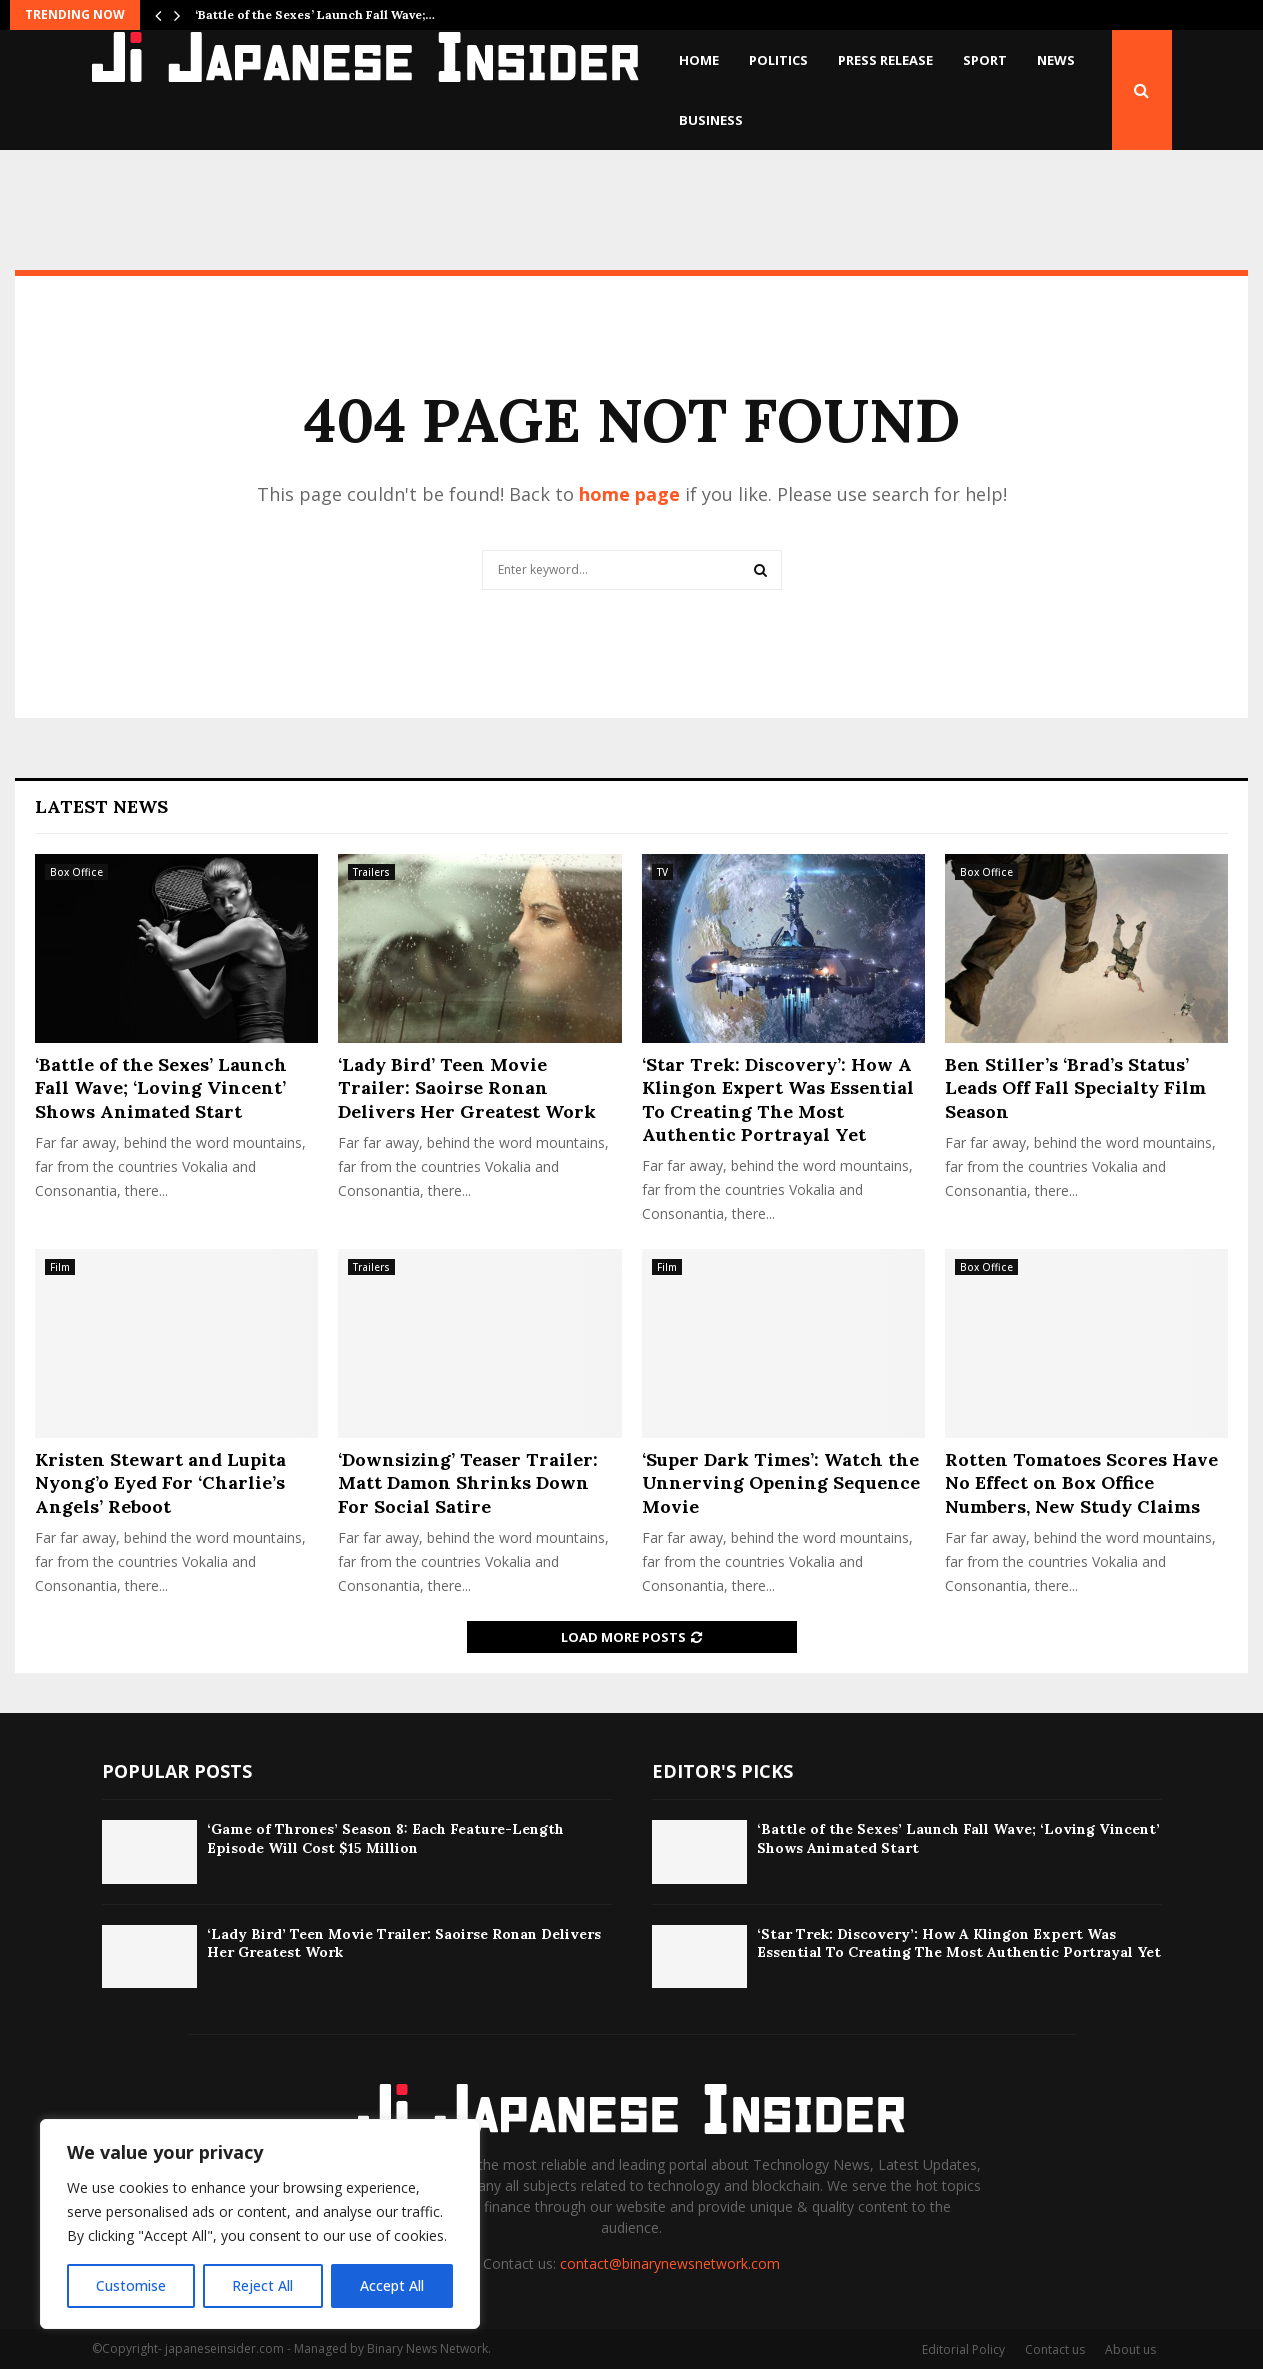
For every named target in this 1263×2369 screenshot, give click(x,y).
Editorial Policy (963, 2349)
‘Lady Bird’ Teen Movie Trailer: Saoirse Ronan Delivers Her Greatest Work (467, 1088)
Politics (778, 60)
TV (662, 872)
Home (699, 60)
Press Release (885, 60)
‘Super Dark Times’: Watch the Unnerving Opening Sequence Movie (781, 1483)
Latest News (101, 806)
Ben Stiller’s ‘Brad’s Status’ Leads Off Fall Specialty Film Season (1075, 1088)
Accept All (392, 2285)
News (1056, 60)
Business (711, 120)
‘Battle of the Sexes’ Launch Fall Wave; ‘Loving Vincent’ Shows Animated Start (161, 1088)
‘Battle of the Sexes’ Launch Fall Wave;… (315, 14)
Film (60, 1267)
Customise (131, 2285)
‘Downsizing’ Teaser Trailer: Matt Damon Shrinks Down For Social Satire (468, 1483)
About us (1130, 2349)
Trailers (371, 872)
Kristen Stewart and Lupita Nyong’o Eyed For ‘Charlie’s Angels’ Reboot (160, 1483)
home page (629, 494)
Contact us (1055, 2349)
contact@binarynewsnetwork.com (670, 2263)
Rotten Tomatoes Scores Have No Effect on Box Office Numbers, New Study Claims (1081, 1483)
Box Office (76, 872)
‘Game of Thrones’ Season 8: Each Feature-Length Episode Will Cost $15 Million (385, 1838)
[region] (260, 2224)
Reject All (262, 2285)
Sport (985, 60)
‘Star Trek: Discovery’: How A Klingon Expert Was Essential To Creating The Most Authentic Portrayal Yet (778, 1099)
